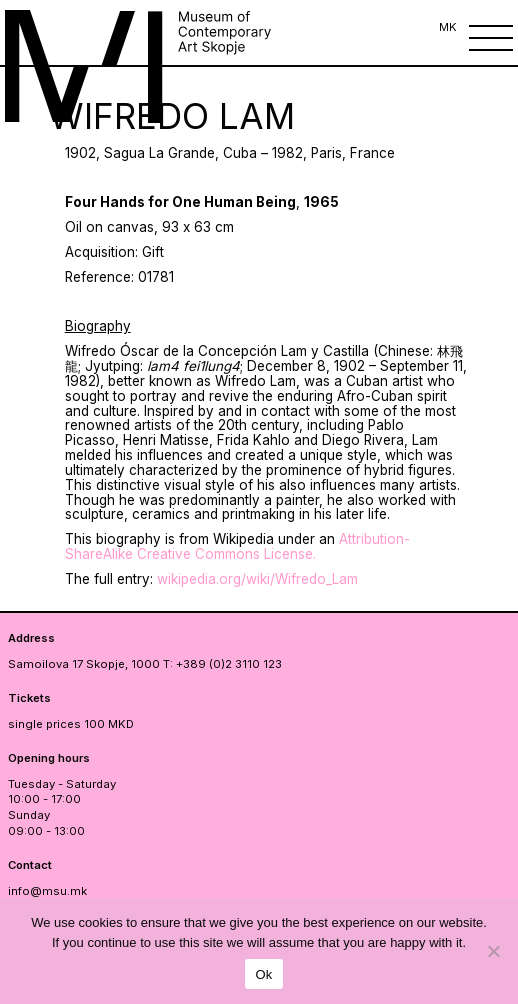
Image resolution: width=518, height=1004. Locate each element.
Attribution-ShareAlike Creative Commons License (237, 546)
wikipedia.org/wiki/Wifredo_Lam (257, 579)
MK (448, 27)
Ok (263, 974)
